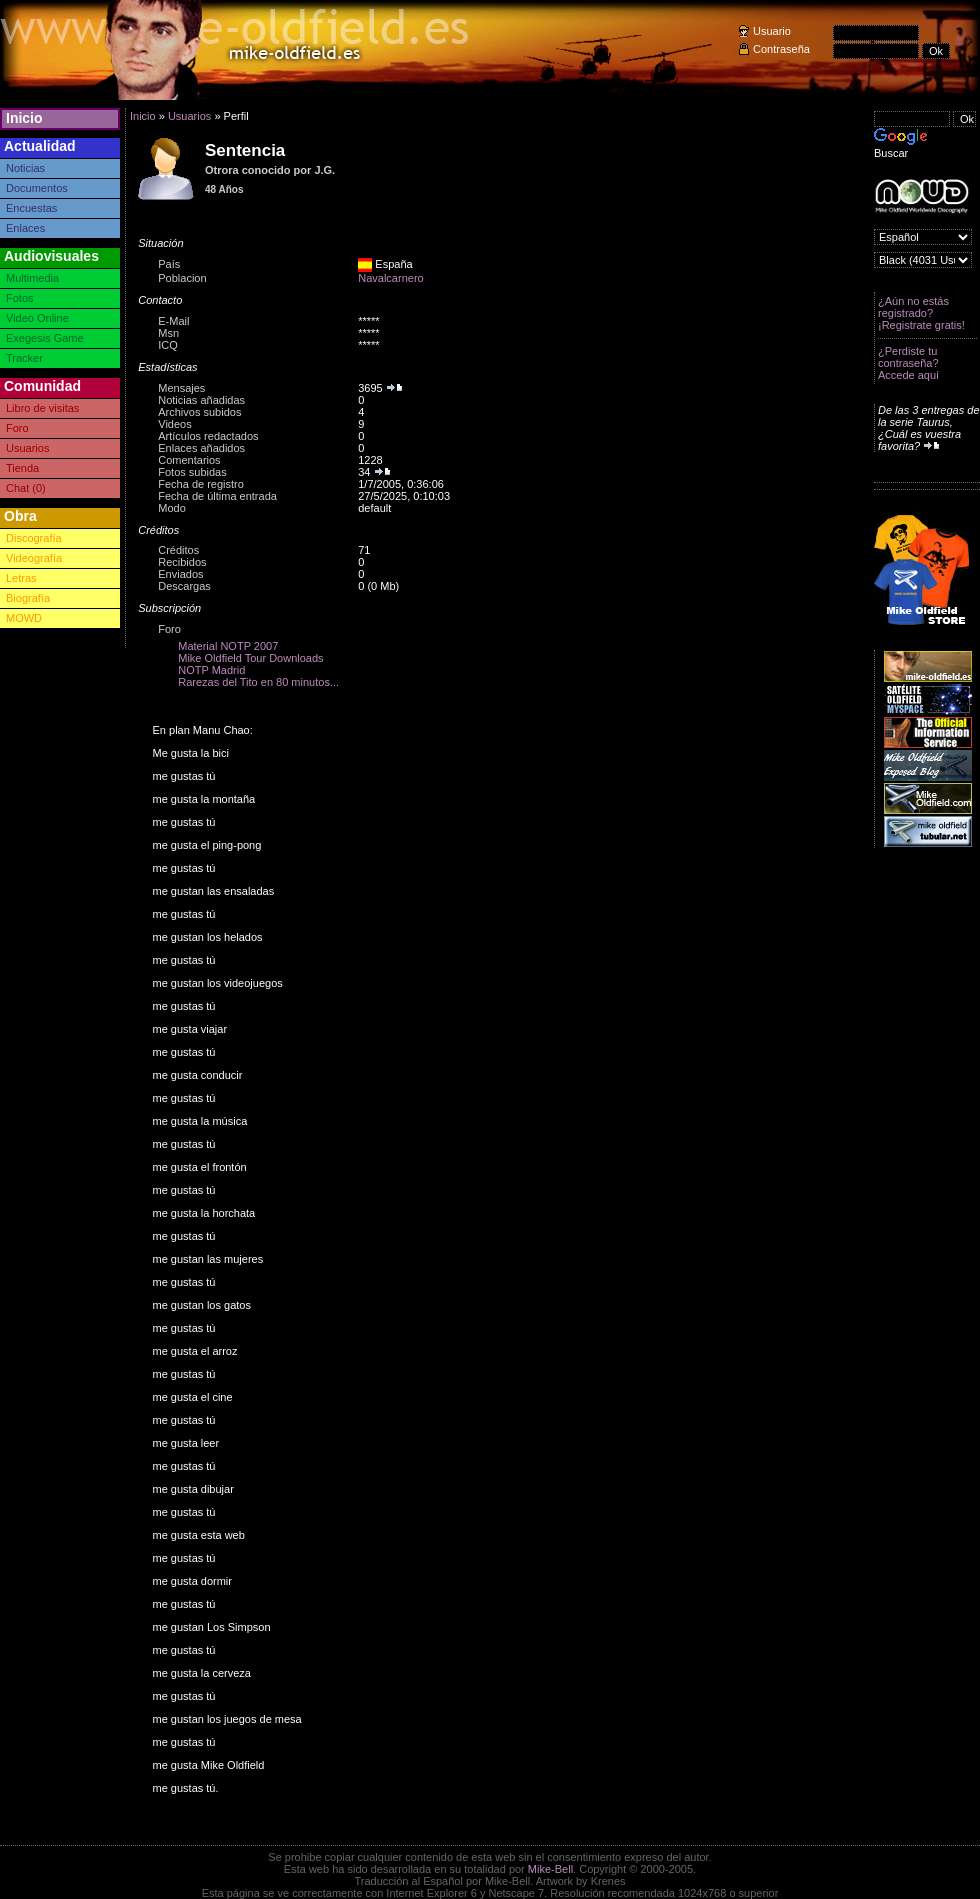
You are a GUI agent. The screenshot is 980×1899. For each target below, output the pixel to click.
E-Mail (173, 321)
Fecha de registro (201, 484)
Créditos (178, 550)
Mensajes (181, 388)
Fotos (20, 298)
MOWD (24, 618)
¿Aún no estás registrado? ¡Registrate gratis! (921, 313)
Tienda (22, 468)
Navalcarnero (390, 278)
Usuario (772, 31)
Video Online (37, 318)
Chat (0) (26, 488)
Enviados (180, 574)
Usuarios (27, 448)
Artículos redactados (208, 436)
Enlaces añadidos (201, 448)
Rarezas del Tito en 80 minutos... (258, 682)
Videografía (34, 558)
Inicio (24, 118)
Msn (168, 333)
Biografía (28, 598)
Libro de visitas (42, 408)
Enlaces (25, 228)
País (169, 264)
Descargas (184, 586)
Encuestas (31, 208)
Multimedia (32, 278)
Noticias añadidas (201, 400)
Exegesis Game (45, 338)
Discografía (34, 538)
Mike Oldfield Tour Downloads (250, 658)
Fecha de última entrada (217, 496)
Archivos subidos (199, 412)
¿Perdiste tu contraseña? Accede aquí (908, 363)
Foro (17, 428)
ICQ (168, 345)
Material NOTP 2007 (228, 646)
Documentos (37, 188)
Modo (172, 508)
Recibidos (182, 562)
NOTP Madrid (211, 670)
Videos (174, 424)
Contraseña (781, 49)
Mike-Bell (550, 1869)
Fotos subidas (192, 472)
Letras (21, 578)
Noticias (25, 168)
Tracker (24, 358)
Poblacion (182, 278)
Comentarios (189, 460)
